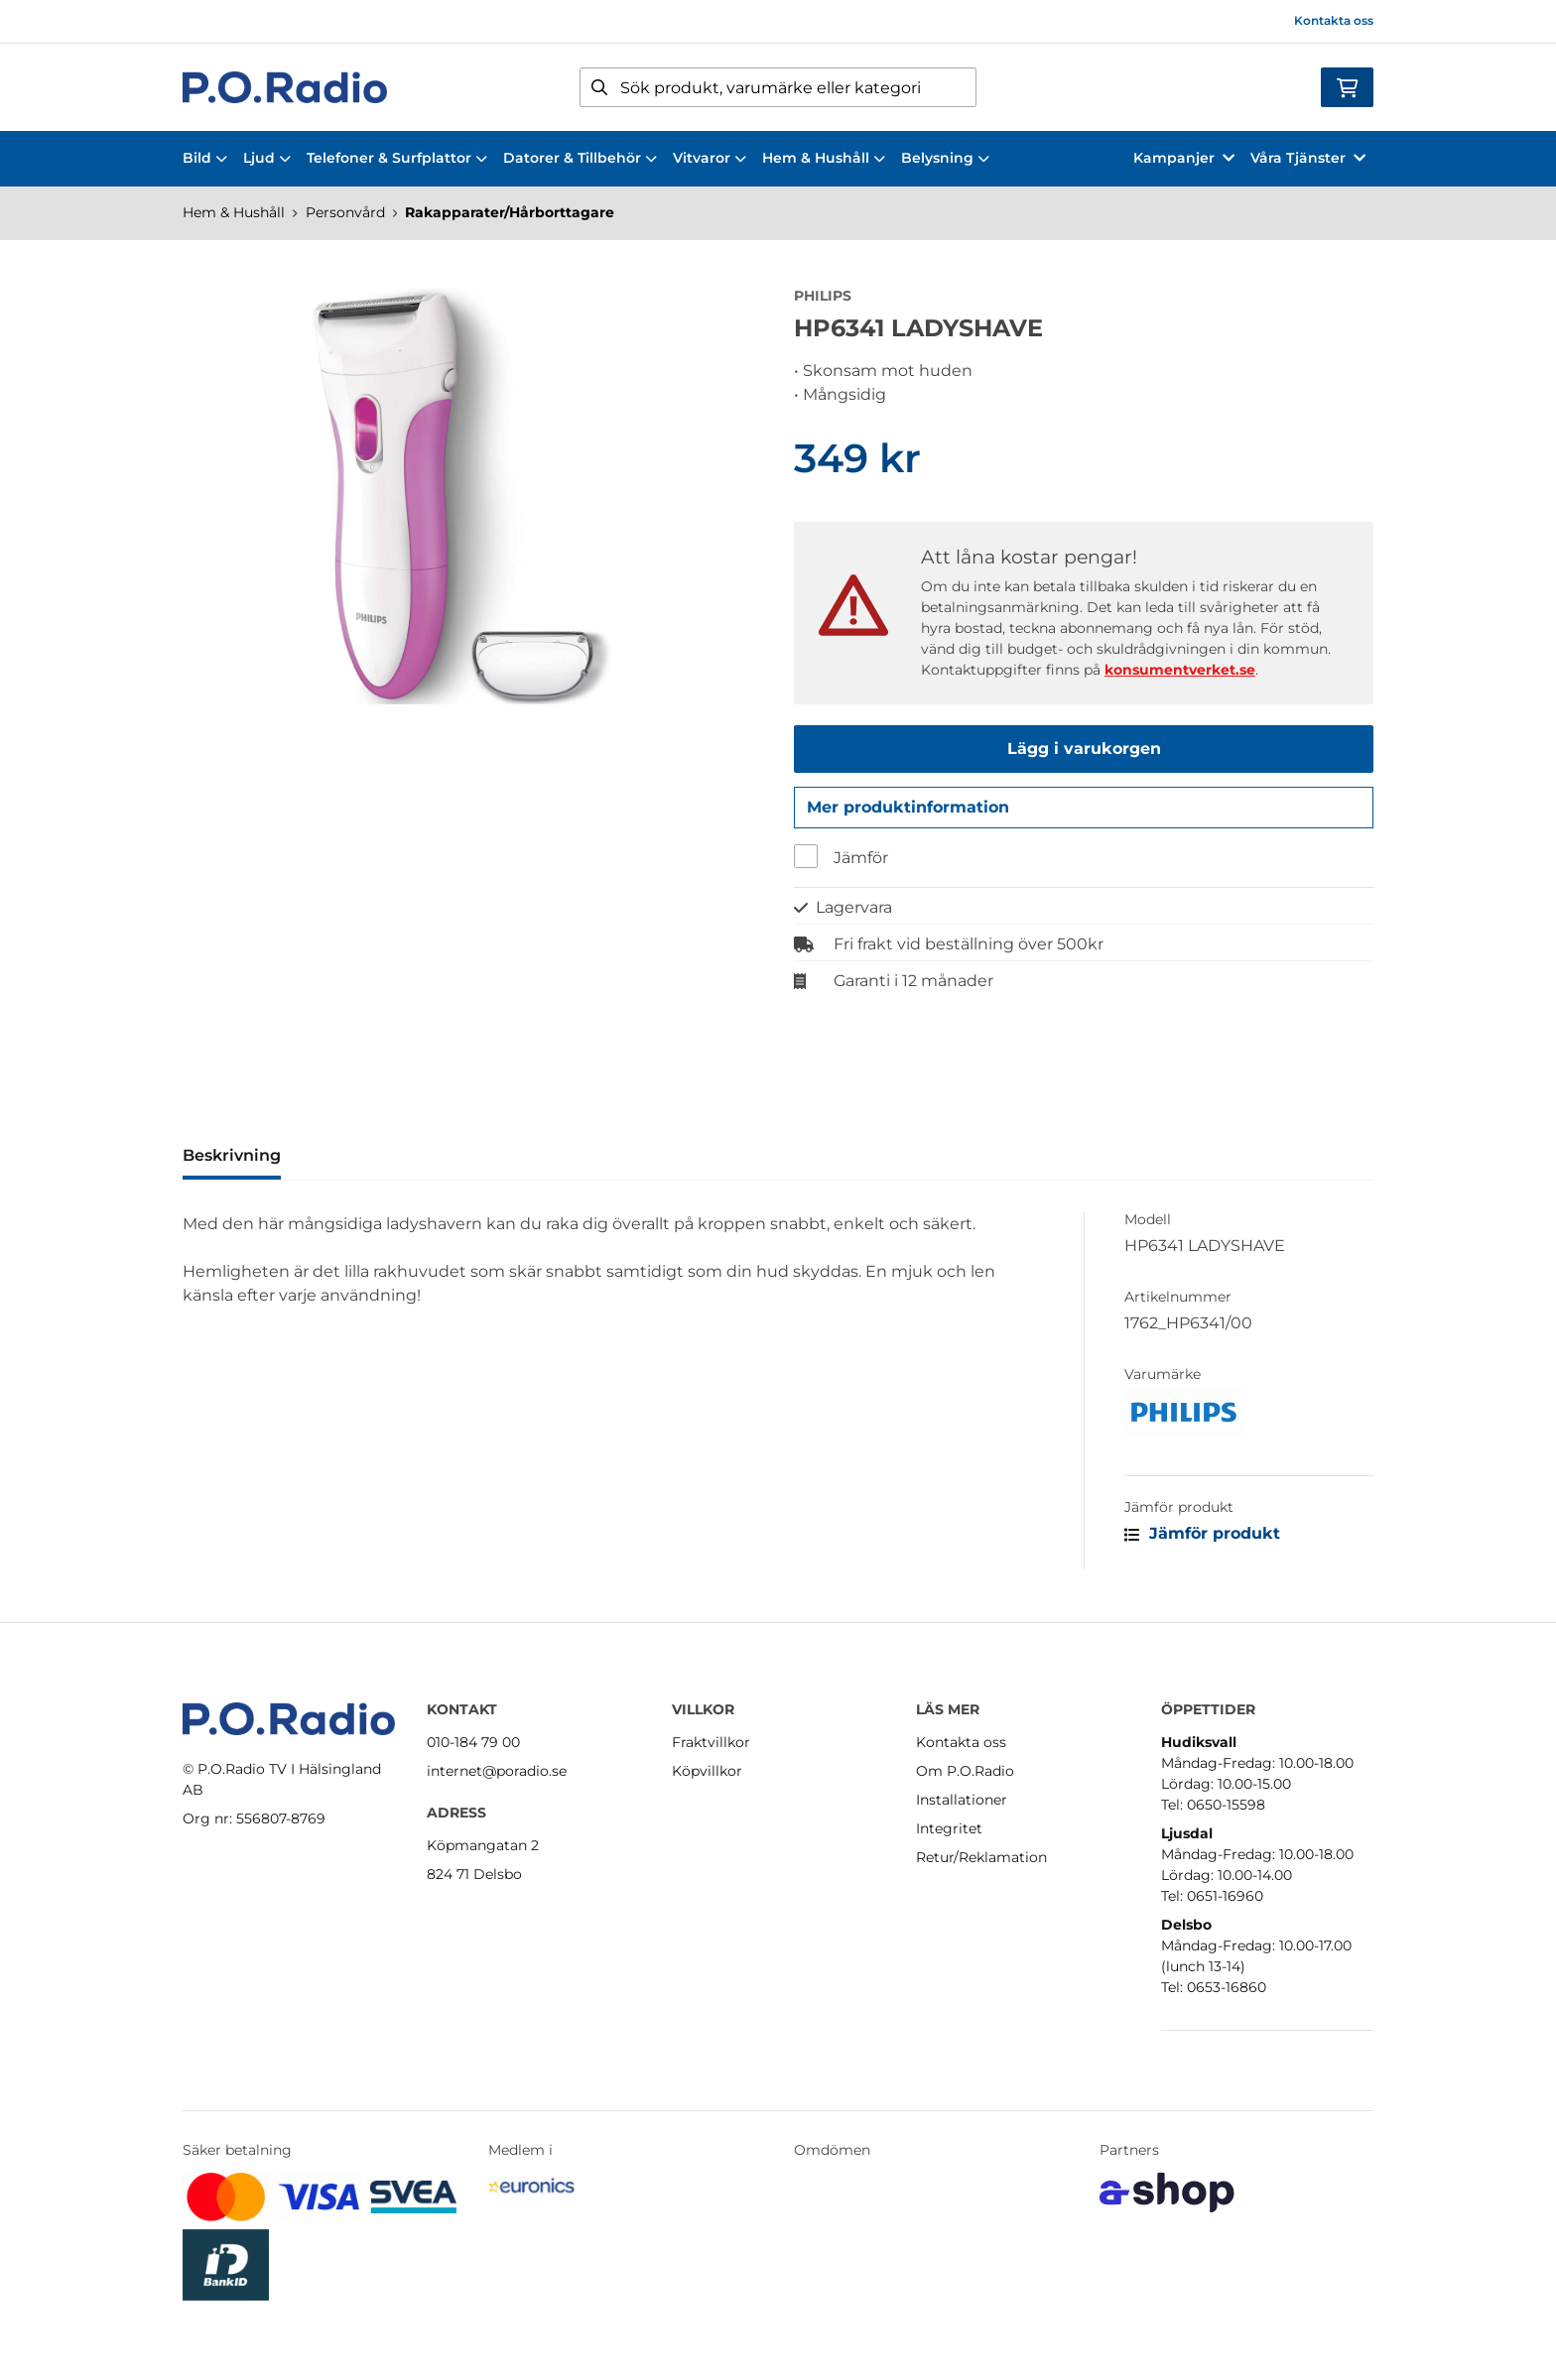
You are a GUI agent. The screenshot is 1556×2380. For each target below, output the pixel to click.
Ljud (267, 158)
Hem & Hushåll (823, 158)
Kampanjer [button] (1183, 158)
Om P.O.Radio (965, 1771)
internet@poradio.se (497, 1771)
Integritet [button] (949, 1828)
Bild (205, 158)
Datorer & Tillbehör (580, 158)
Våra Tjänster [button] (1307, 158)
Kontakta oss (1333, 20)
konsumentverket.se (1179, 670)
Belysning (945, 158)
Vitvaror (709, 158)
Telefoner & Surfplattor (397, 158)
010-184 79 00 (473, 1742)
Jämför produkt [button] (1202, 1538)
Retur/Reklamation (981, 1857)
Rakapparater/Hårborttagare (509, 212)
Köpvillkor (707, 1771)
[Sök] (778, 87)
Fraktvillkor (711, 1742)
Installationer (961, 1800)
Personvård (345, 212)
